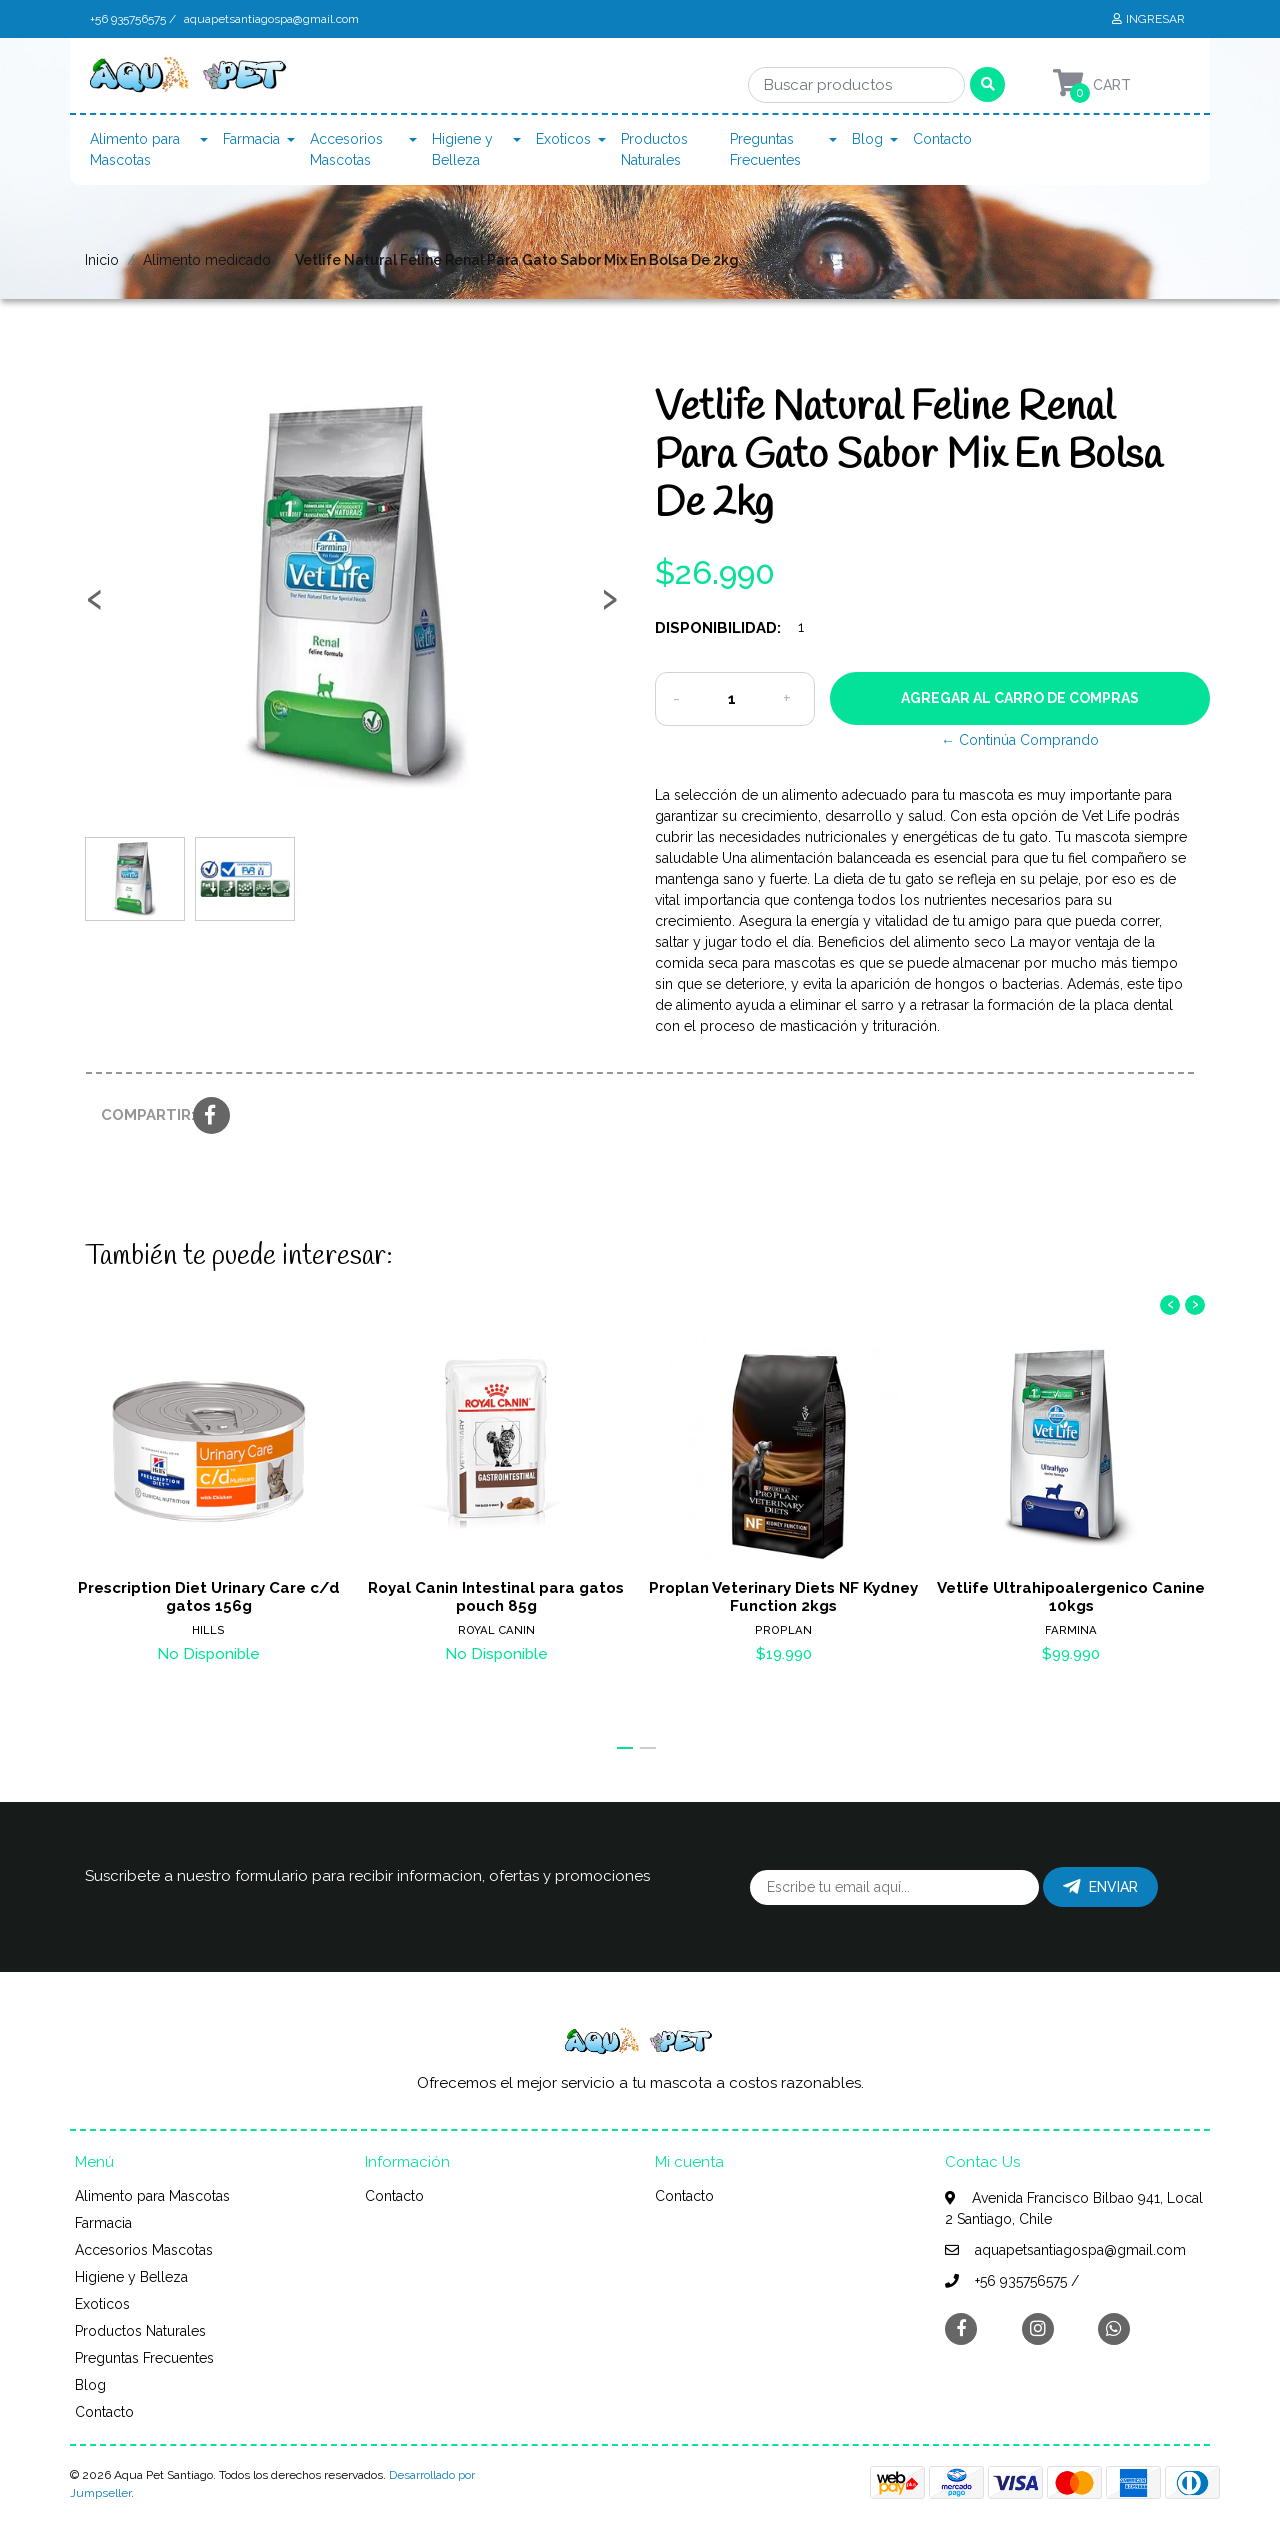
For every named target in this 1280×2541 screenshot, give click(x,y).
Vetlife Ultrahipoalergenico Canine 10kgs (1071, 1597)
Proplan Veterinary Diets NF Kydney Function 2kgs (783, 1597)
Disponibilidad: (718, 628)
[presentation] (95, 606)
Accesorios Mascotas (346, 149)
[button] (625, 1748)
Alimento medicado (207, 260)
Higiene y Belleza (462, 149)
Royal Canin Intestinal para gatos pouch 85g (496, 1597)
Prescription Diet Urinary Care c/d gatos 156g (209, 1597)
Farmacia (251, 139)
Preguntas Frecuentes (765, 149)
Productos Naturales (654, 149)
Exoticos (563, 139)
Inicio (102, 260)
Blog (867, 139)
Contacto (942, 139)
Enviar (1100, 1887)
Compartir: (139, 1115)
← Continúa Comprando (1020, 740)
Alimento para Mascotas (135, 149)
